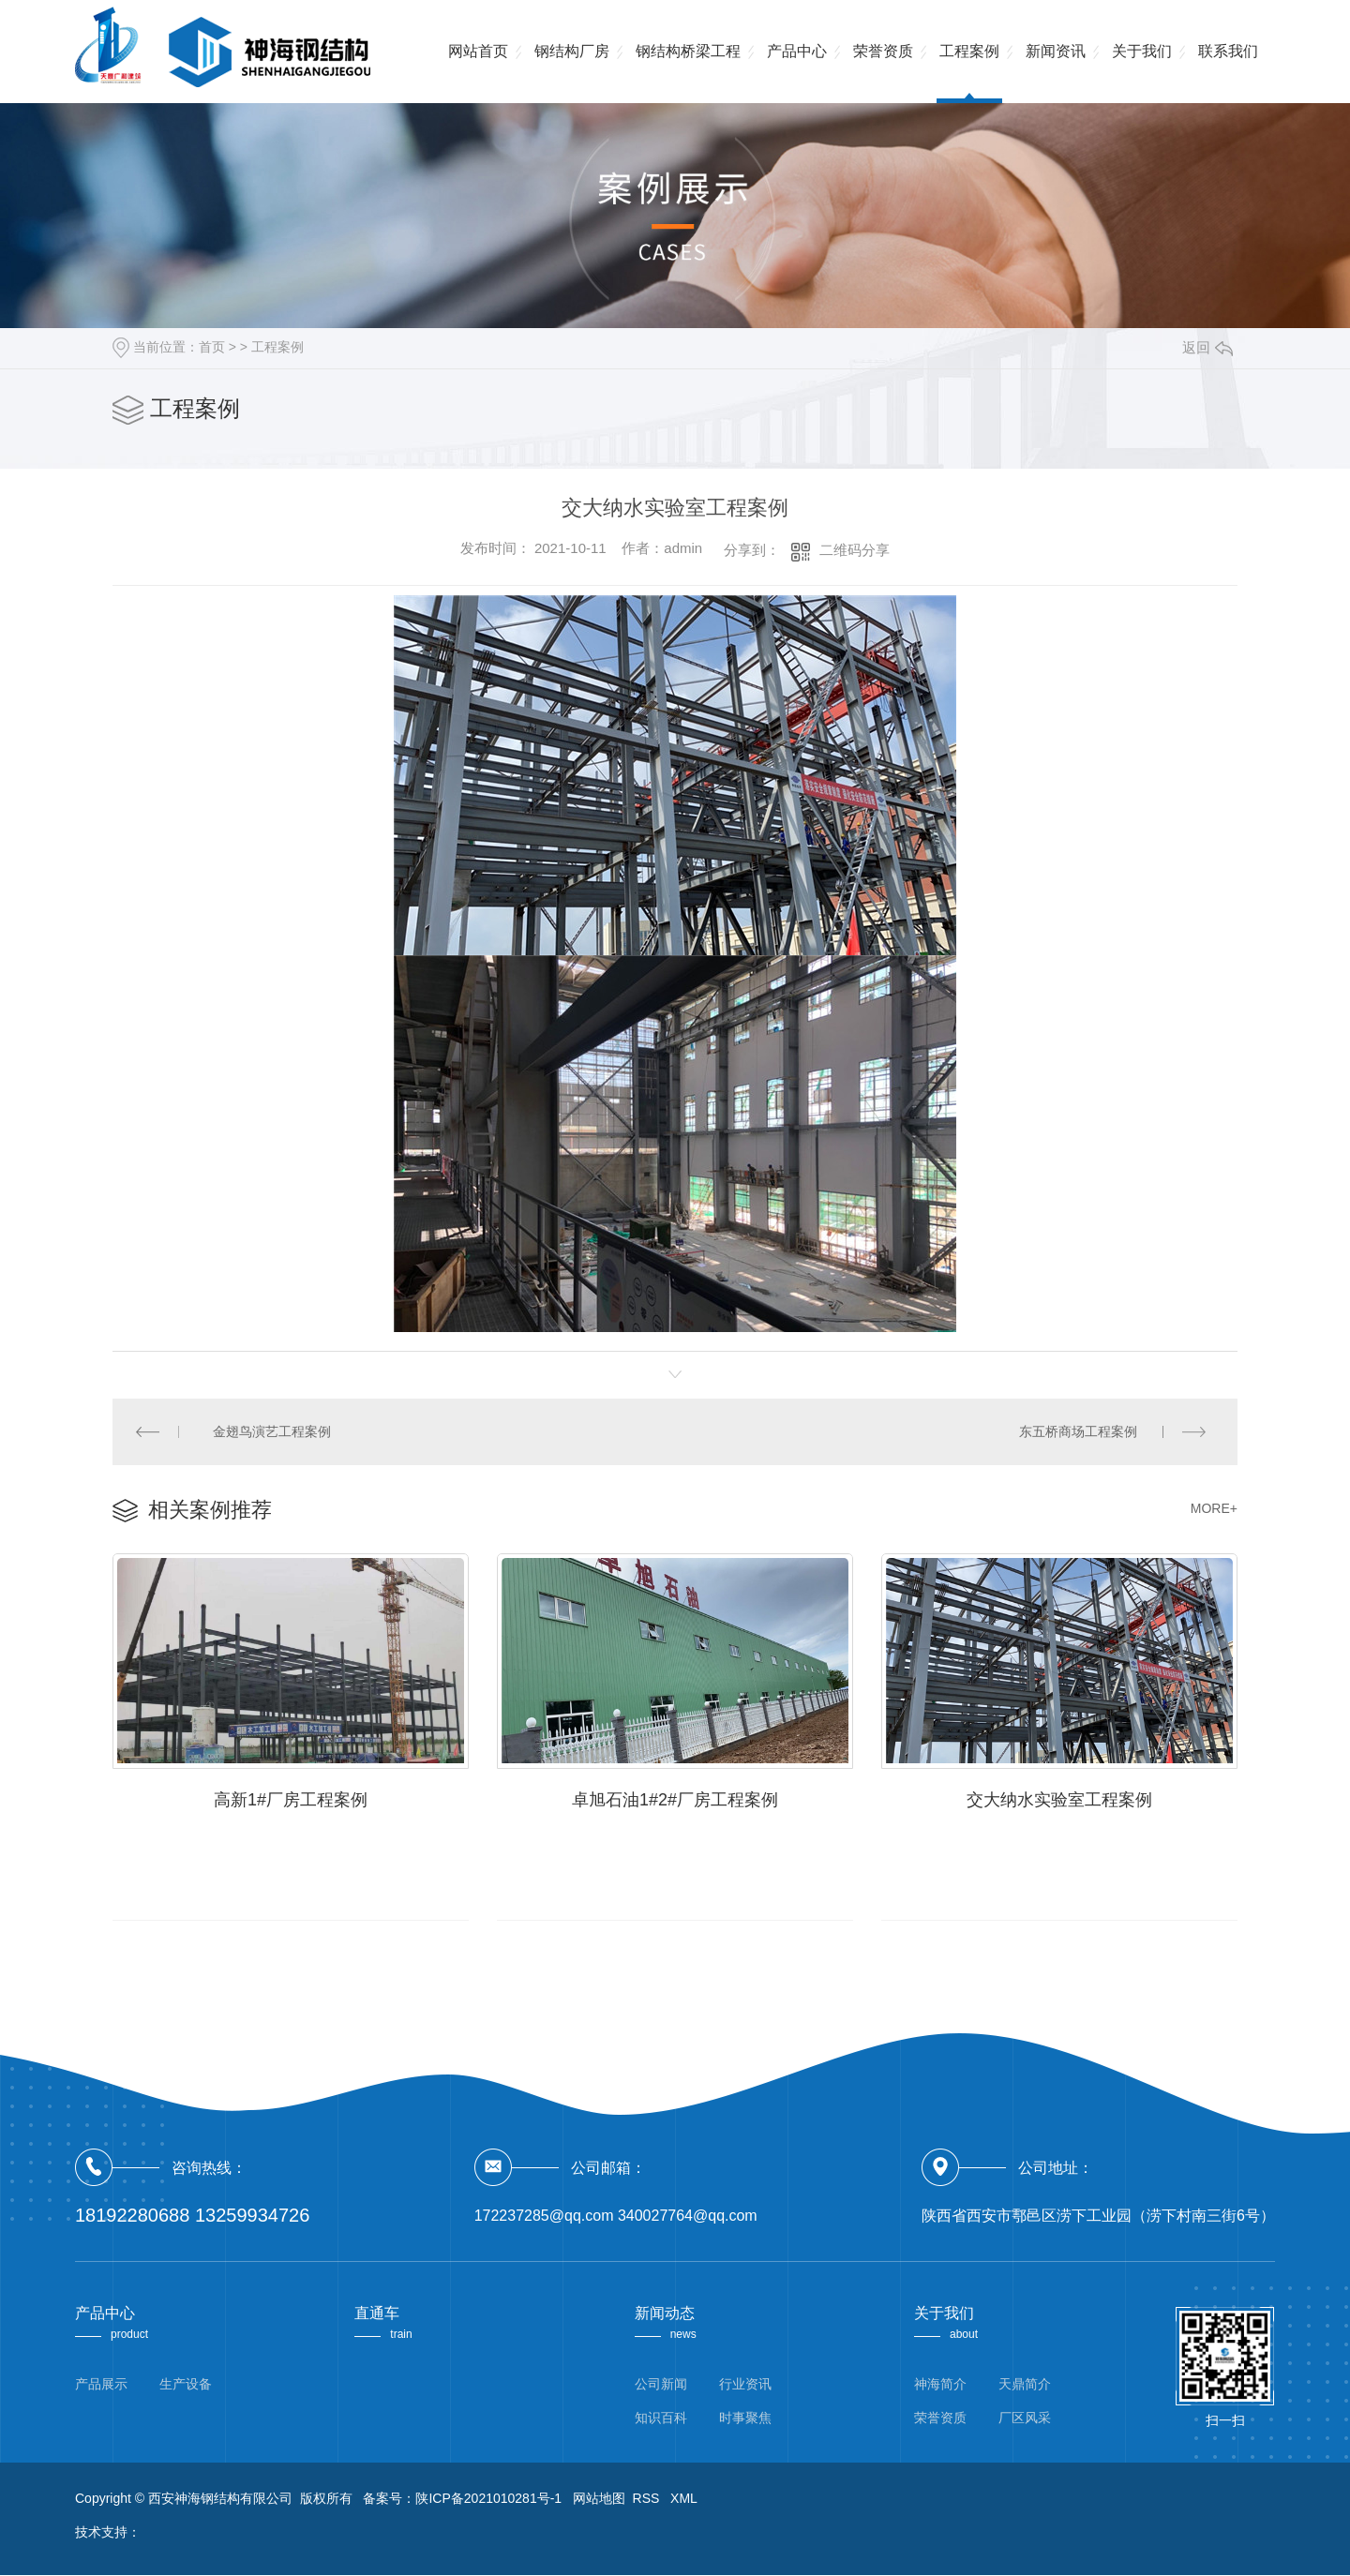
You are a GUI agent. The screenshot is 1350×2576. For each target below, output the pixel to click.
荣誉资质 (883, 51)
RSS (648, 2499)
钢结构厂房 (571, 51)
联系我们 (1228, 51)
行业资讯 (745, 2384)
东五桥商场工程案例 (1078, 1431)
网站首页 (478, 51)
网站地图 (599, 2499)
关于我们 (1142, 51)
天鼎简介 (1024, 2384)
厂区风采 (1024, 2418)
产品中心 (797, 51)
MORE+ (1214, 1508)
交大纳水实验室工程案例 (1059, 1800)
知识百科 (661, 2418)
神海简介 (940, 2384)
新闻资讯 (1056, 51)
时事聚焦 (745, 2418)
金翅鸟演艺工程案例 (273, 1431)
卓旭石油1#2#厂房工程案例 (675, 1800)
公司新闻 (661, 2384)
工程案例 (969, 51)
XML (684, 2499)
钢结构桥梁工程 (688, 51)
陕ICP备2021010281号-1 (488, 2499)
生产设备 (185, 2384)
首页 (212, 346)
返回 (1207, 347)
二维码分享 (854, 550)
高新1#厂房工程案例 (291, 1800)
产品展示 (101, 2384)
